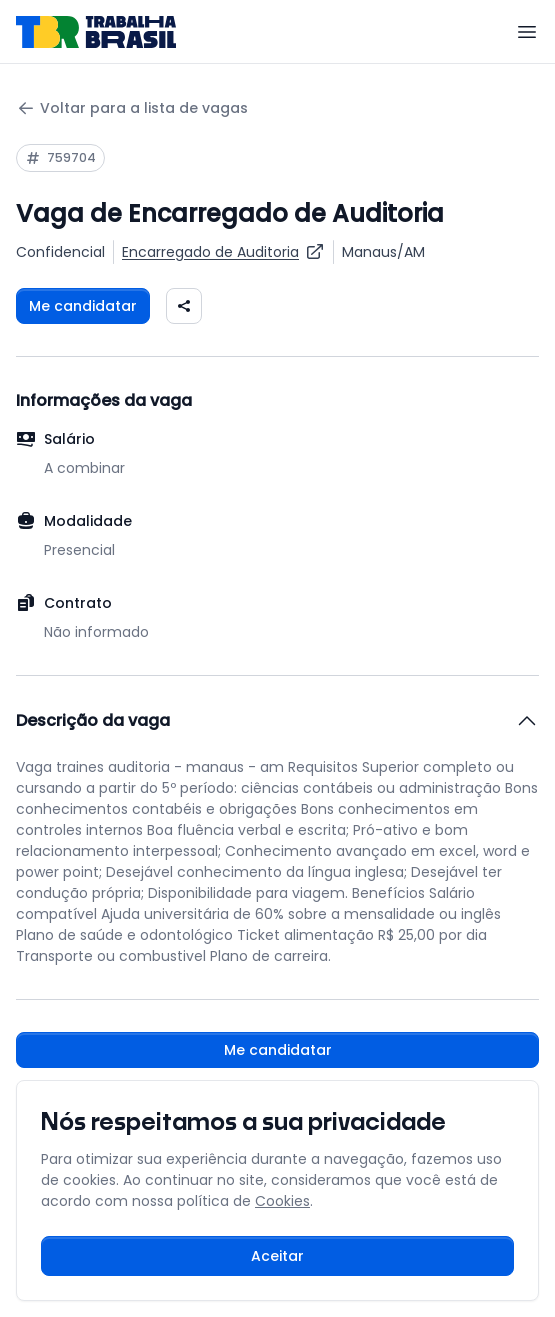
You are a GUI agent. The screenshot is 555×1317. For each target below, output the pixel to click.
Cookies (282, 1201)
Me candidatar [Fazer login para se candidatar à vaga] (83, 306)
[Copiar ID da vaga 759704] (60, 158)
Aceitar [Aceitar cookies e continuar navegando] (277, 1256)
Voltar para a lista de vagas (132, 108)
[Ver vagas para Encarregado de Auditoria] (223, 252)
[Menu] (527, 32)
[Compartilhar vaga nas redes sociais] (184, 306)
